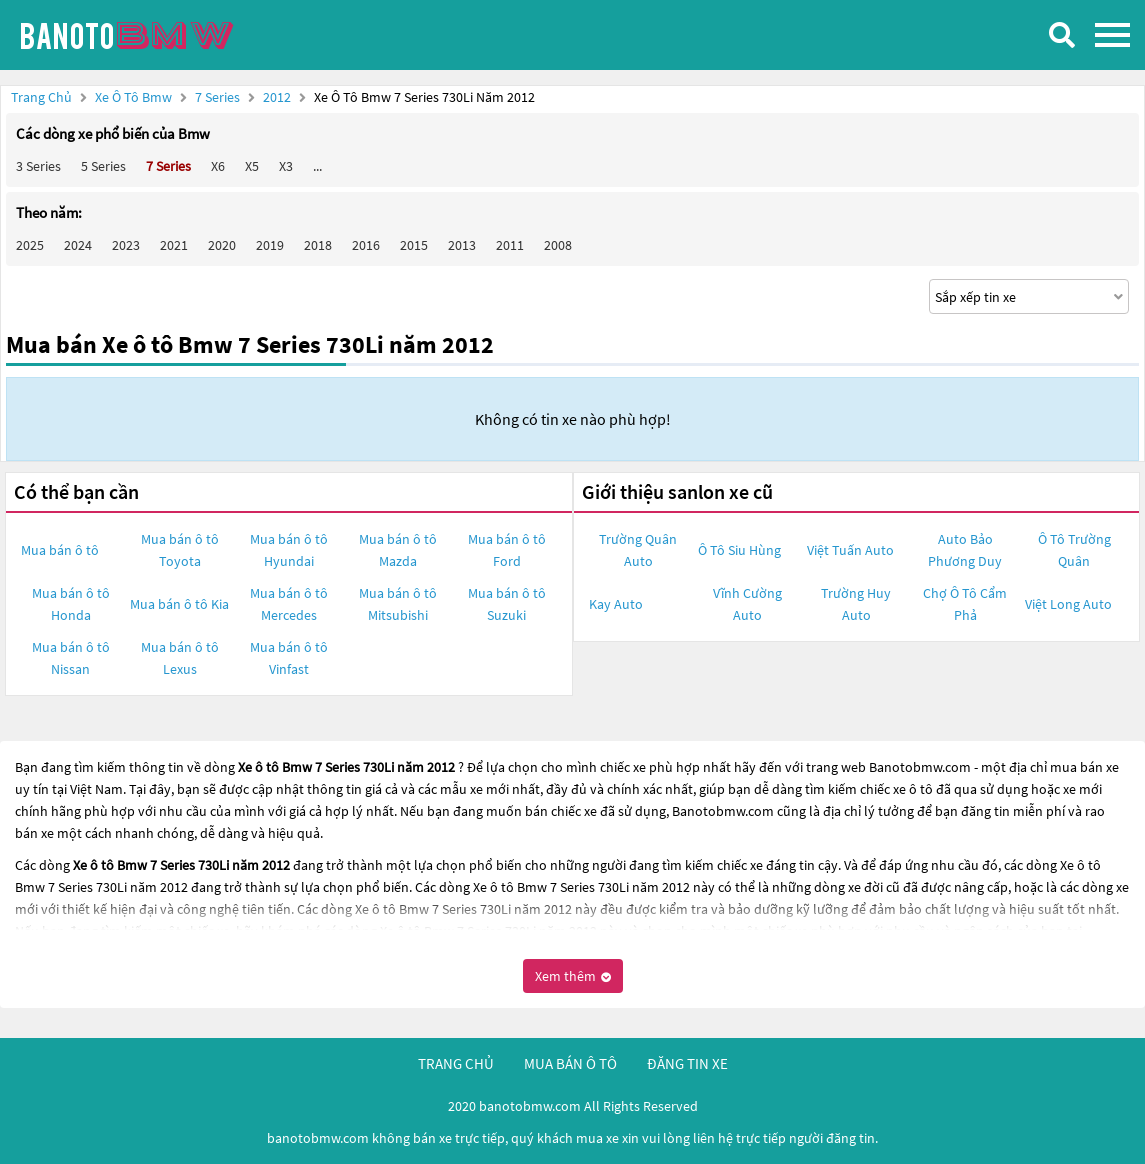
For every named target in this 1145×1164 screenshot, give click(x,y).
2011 (510, 245)
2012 (278, 97)
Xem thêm (573, 976)
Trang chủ (41, 97)
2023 (126, 245)
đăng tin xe (687, 1063)
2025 (30, 245)
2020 (222, 245)
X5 (252, 166)
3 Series (38, 166)
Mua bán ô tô (60, 550)
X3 (286, 166)
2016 (366, 245)
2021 (174, 245)
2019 (270, 245)
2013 (462, 245)
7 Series (219, 97)
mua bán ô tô (570, 1063)
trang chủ (456, 1063)
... (317, 166)
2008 (558, 245)
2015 (414, 245)
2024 (78, 245)
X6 (218, 166)
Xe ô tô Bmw (133, 97)
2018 (318, 245)
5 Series (103, 166)
